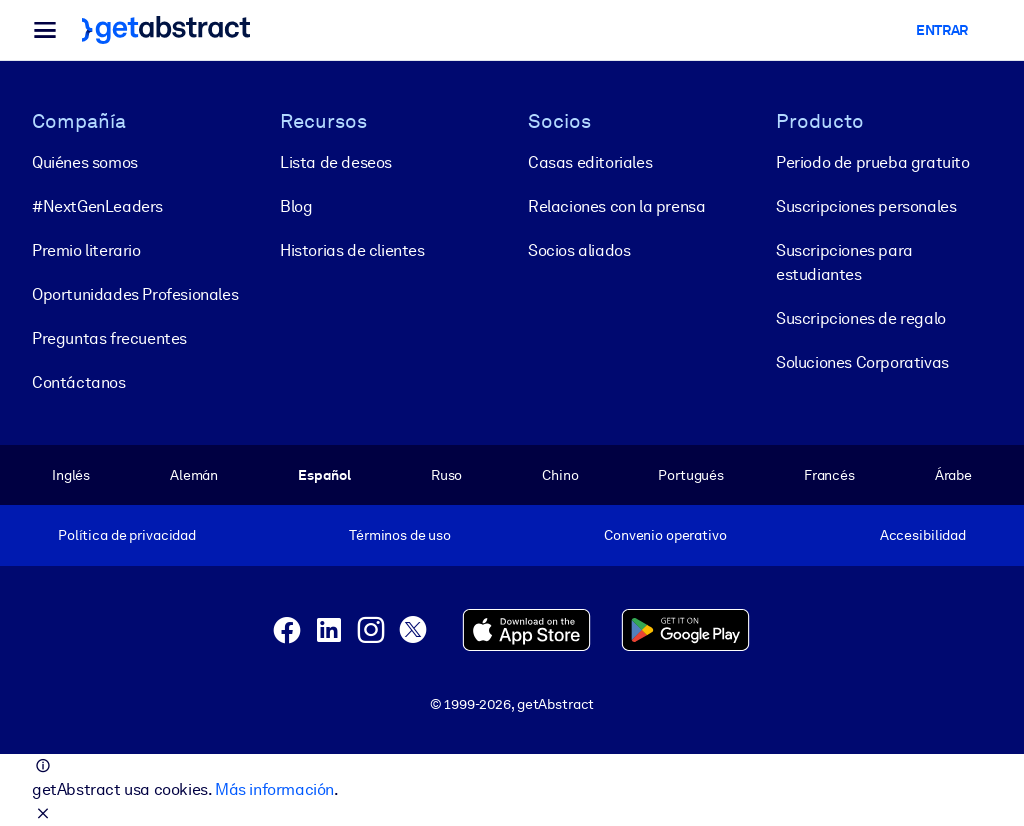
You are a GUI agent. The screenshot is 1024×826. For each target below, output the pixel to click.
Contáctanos (79, 382)
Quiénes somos (85, 162)
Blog (296, 206)
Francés (829, 475)
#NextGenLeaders (97, 206)
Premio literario (86, 250)
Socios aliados (579, 250)
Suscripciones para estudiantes (844, 262)
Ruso (446, 475)
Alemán (194, 475)
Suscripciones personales (866, 206)
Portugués (691, 475)
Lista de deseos (336, 162)
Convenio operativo (665, 535)
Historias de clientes (352, 250)
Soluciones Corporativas (862, 362)
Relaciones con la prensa (616, 206)
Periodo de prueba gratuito (873, 162)
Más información (274, 789)
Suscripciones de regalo (861, 318)
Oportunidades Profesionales (135, 294)
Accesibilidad (923, 535)
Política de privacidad (127, 535)
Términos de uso (400, 535)
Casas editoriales (590, 162)
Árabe (953, 475)
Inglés (71, 475)
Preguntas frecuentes (109, 338)
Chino (560, 475)
